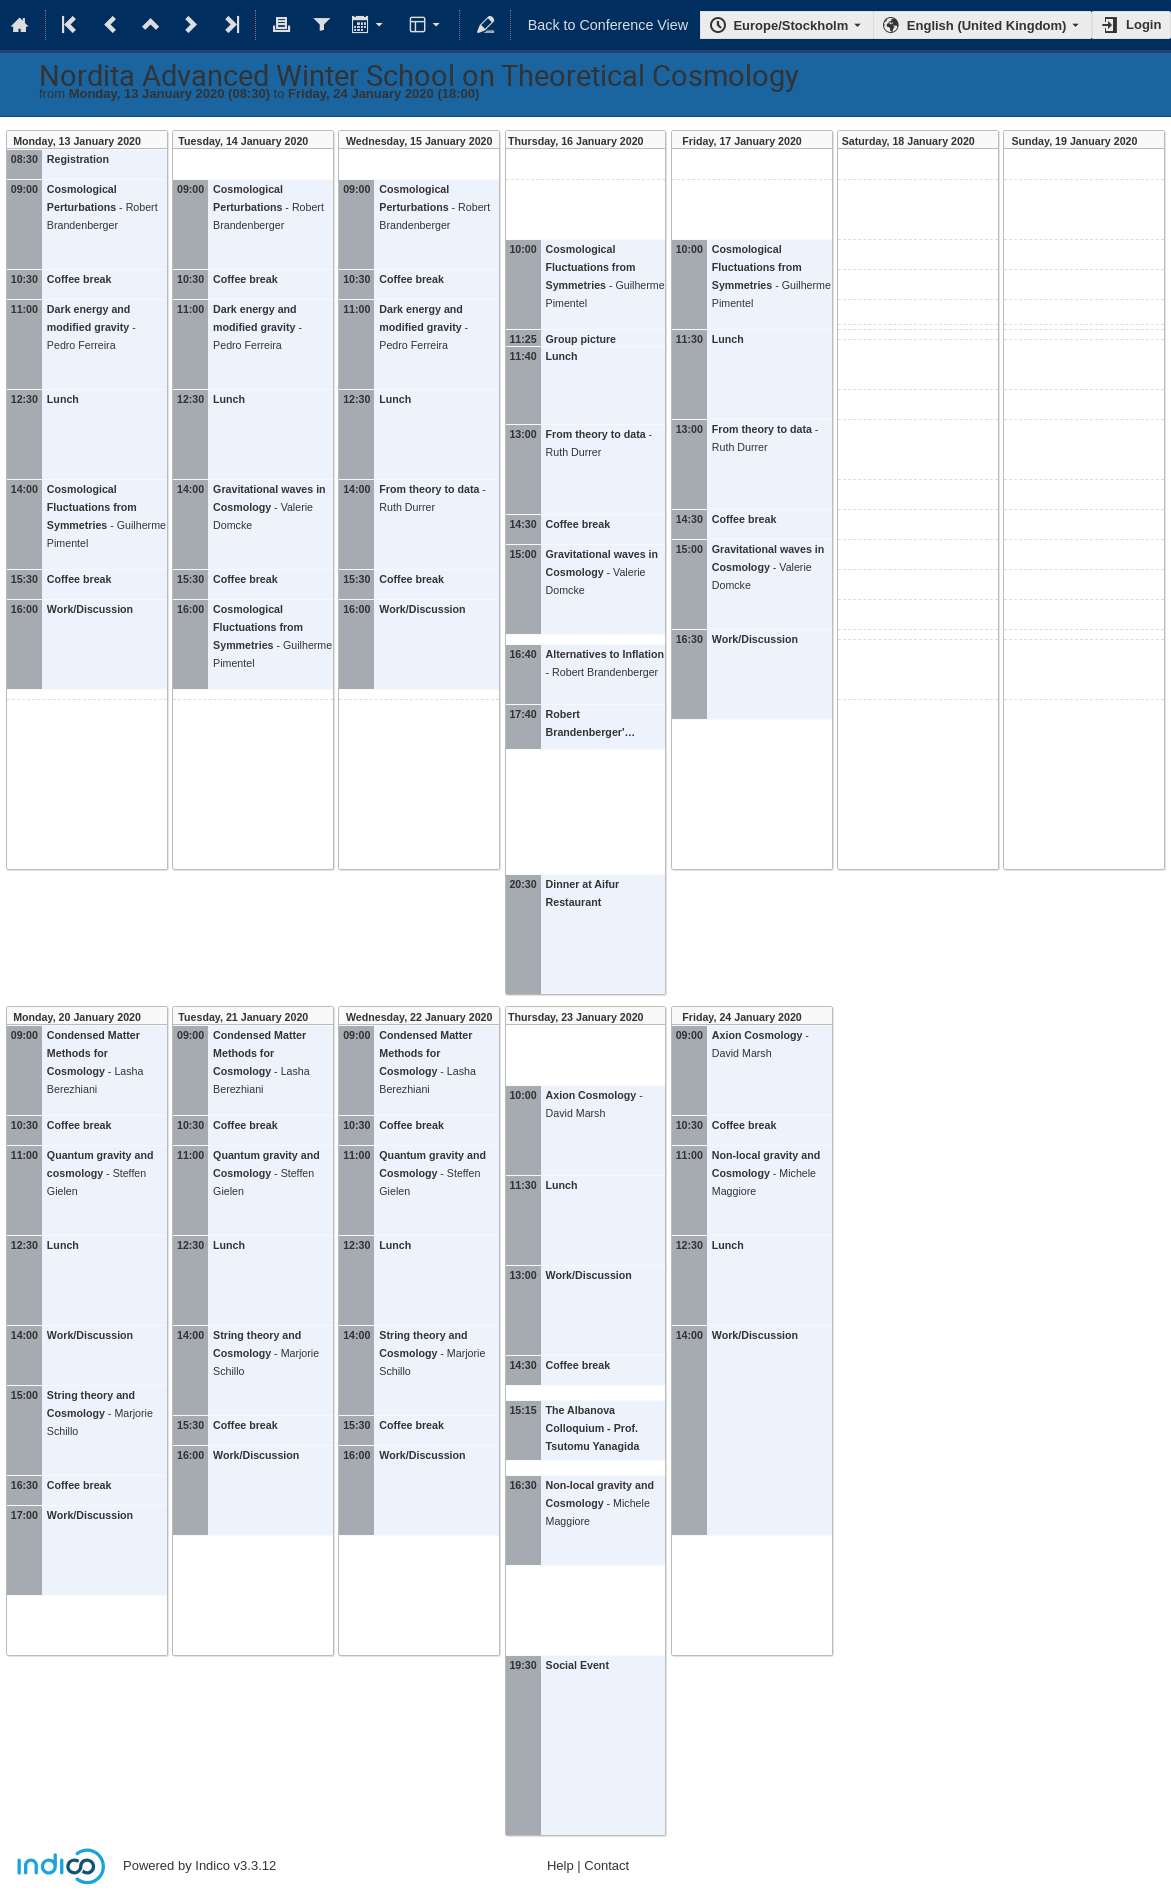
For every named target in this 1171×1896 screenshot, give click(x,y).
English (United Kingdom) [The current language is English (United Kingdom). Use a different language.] (987, 25)
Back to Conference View (608, 25)
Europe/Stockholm (790, 25)
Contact (606, 1865)
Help (560, 1865)
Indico (212, 1865)
